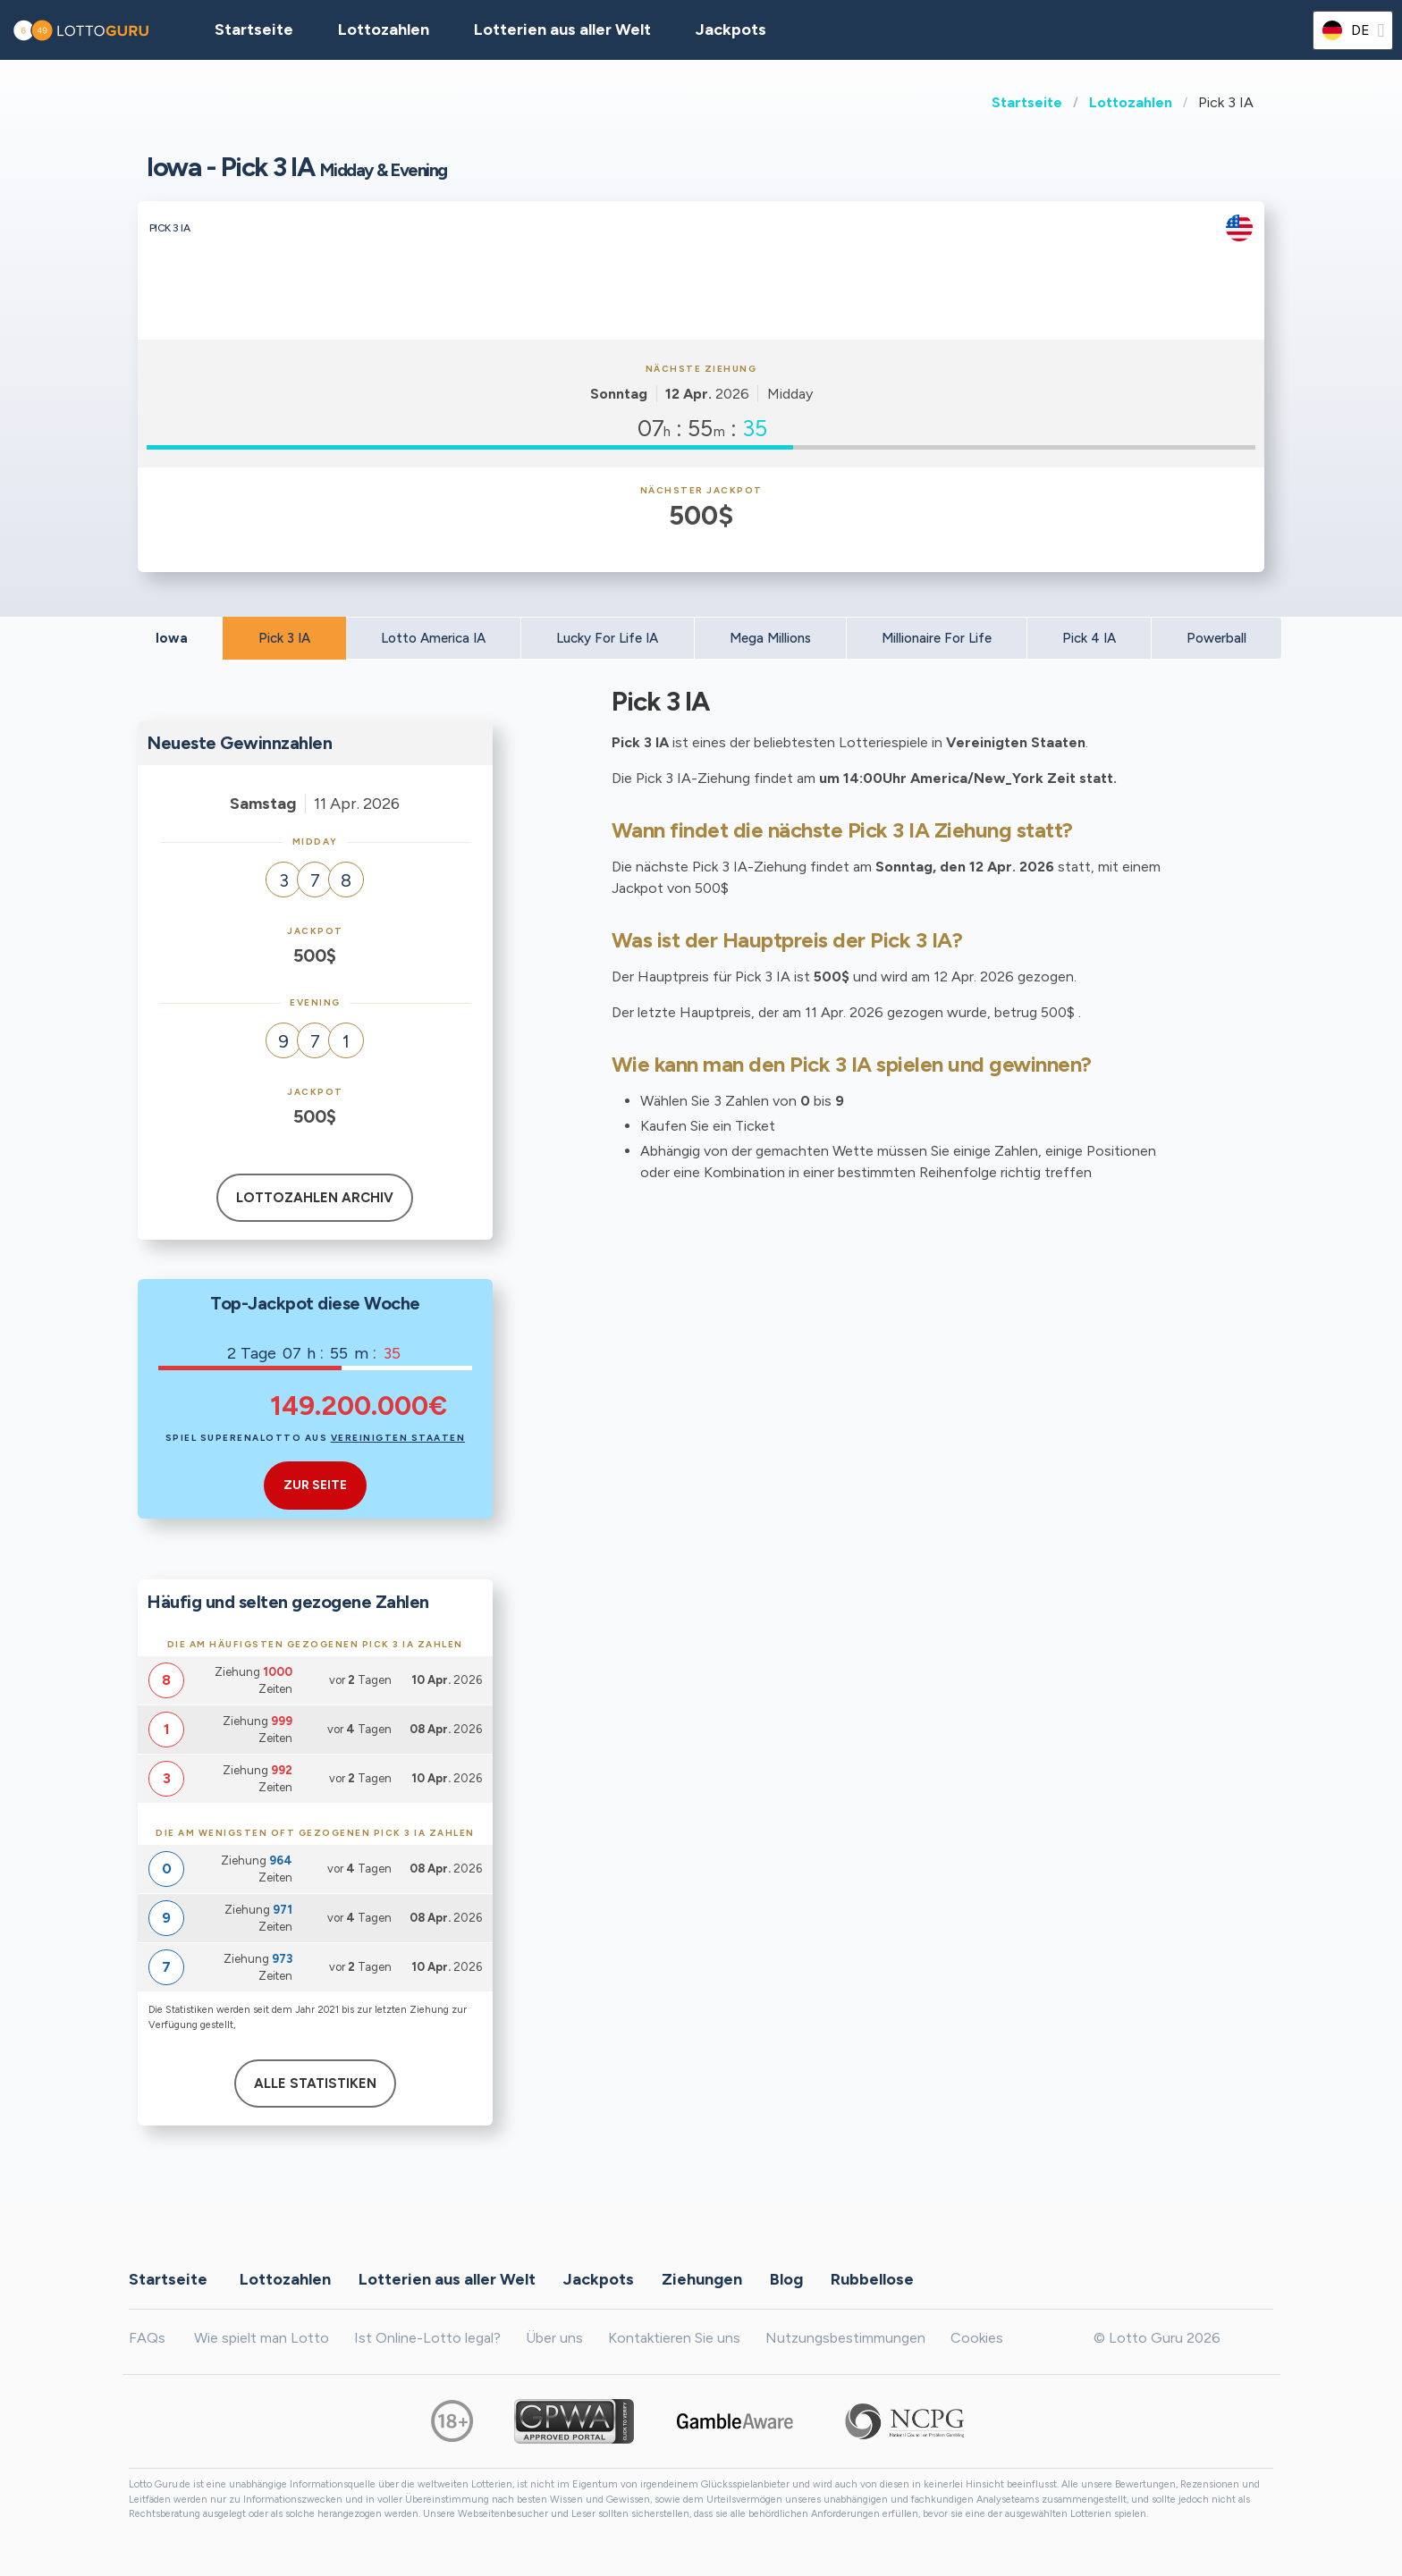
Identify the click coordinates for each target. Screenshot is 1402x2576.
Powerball (1216, 638)
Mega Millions (770, 638)
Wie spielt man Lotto (261, 2337)
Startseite (1027, 102)
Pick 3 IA (284, 638)
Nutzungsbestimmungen (845, 2337)
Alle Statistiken (315, 2083)
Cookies (976, 2337)
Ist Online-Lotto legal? (427, 2337)
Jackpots (731, 29)
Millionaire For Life (937, 638)
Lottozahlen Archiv (314, 1198)
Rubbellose (872, 2278)
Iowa (172, 638)
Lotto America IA (433, 638)
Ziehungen (702, 2278)
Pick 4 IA (1089, 638)
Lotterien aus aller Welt (562, 29)
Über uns (554, 2337)
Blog (786, 2278)
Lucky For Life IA (607, 638)
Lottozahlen (1130, 102)
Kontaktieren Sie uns (674, 2337)
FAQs (147, 2337)
